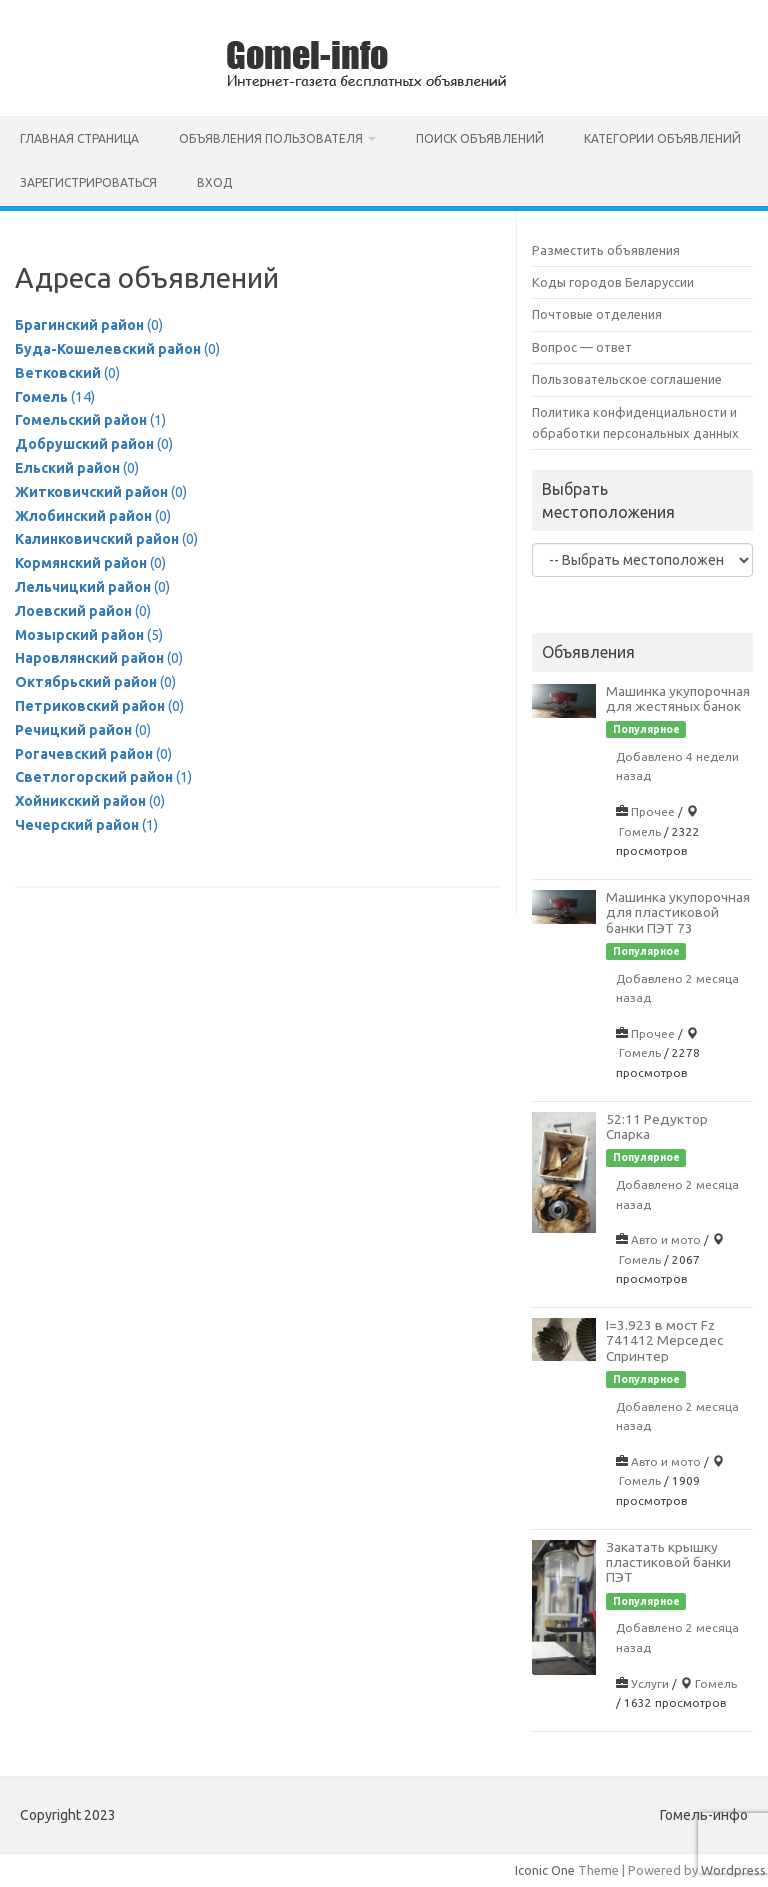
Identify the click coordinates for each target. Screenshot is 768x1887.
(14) (55, 397)
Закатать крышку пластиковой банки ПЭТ (668, 1562)
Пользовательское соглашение (627, 379)
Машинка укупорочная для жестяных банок (678, 698)
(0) (89, 325)
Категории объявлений (662, 138)
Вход (214, 182)
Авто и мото (666, 1239)
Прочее (653, 811)
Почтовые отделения (597, 314)
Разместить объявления (606, 250)
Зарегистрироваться (88, 182)
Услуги (650, 1683)
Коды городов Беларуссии (613, 282)
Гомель (640, 831)
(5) (89, 635)
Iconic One (545, 1870)
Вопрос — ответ (582, 347)
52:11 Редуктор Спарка (657, 1126)
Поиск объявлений (480, 138)
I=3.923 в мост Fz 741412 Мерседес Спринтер (664, 1340)
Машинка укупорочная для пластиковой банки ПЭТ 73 (678, 912)
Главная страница (79, 138)
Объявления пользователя (271, 138)
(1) (90, 420)
